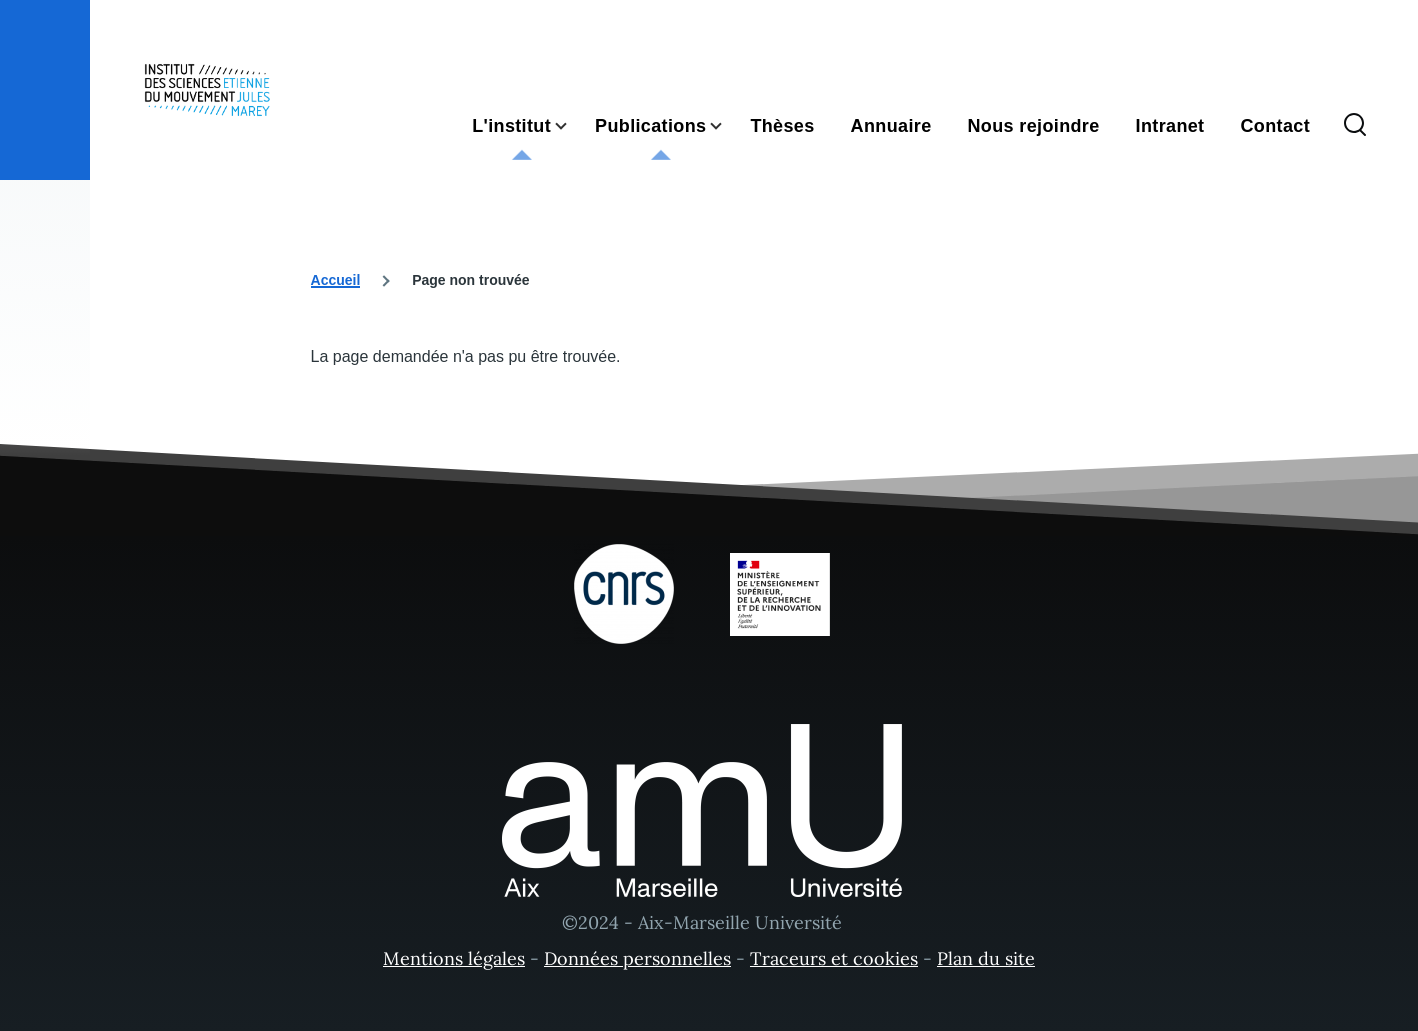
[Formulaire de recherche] (1355, 126)
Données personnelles (637, 958)
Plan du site (986, 958)
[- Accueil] (207, 90)
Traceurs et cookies (834, 958)
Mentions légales (454, 958)
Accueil (336, 280)
